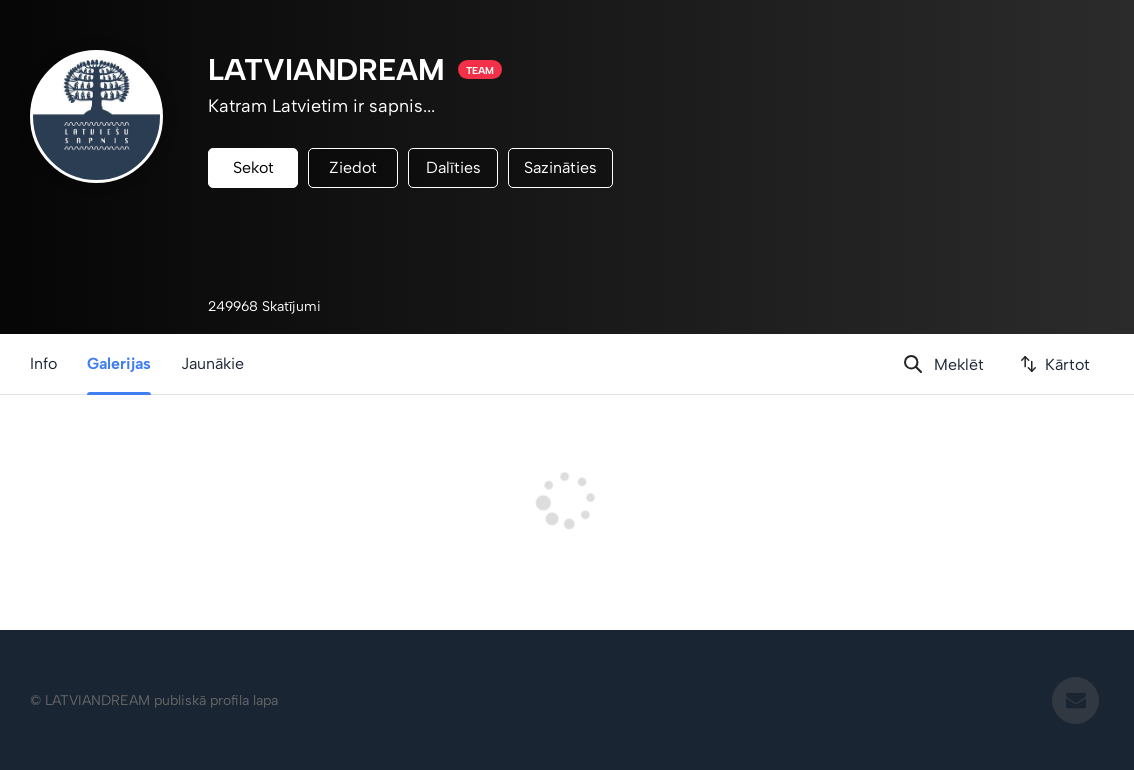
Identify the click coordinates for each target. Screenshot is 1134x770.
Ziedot (353, 167)
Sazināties (560, 167)
